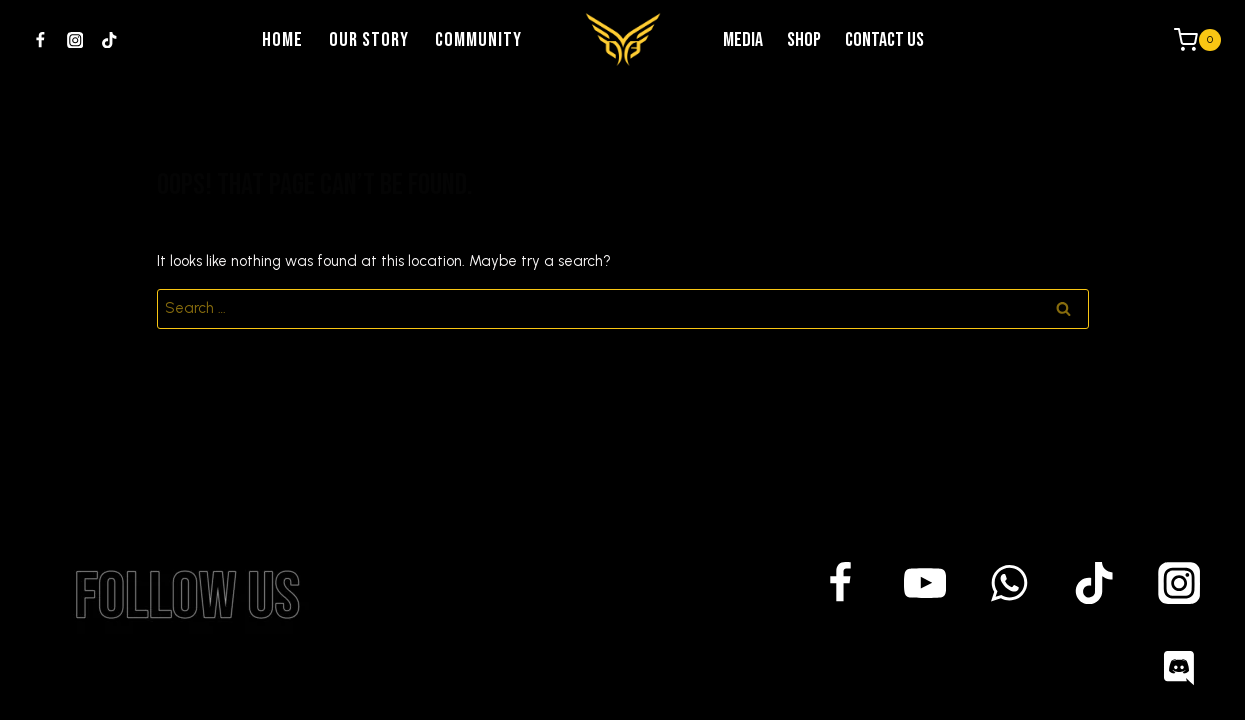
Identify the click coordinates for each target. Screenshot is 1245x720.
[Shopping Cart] (1197, 39)
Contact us (884, 40)
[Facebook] (40, 40)
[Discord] (1178, 667)
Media (743, 40)
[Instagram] (74, 40)
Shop (804, 40)
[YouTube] (925, 583)
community (478, 40)
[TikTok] (109, 40)
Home (282, 40)
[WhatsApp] (1009, 583)
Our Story (369, 40)
